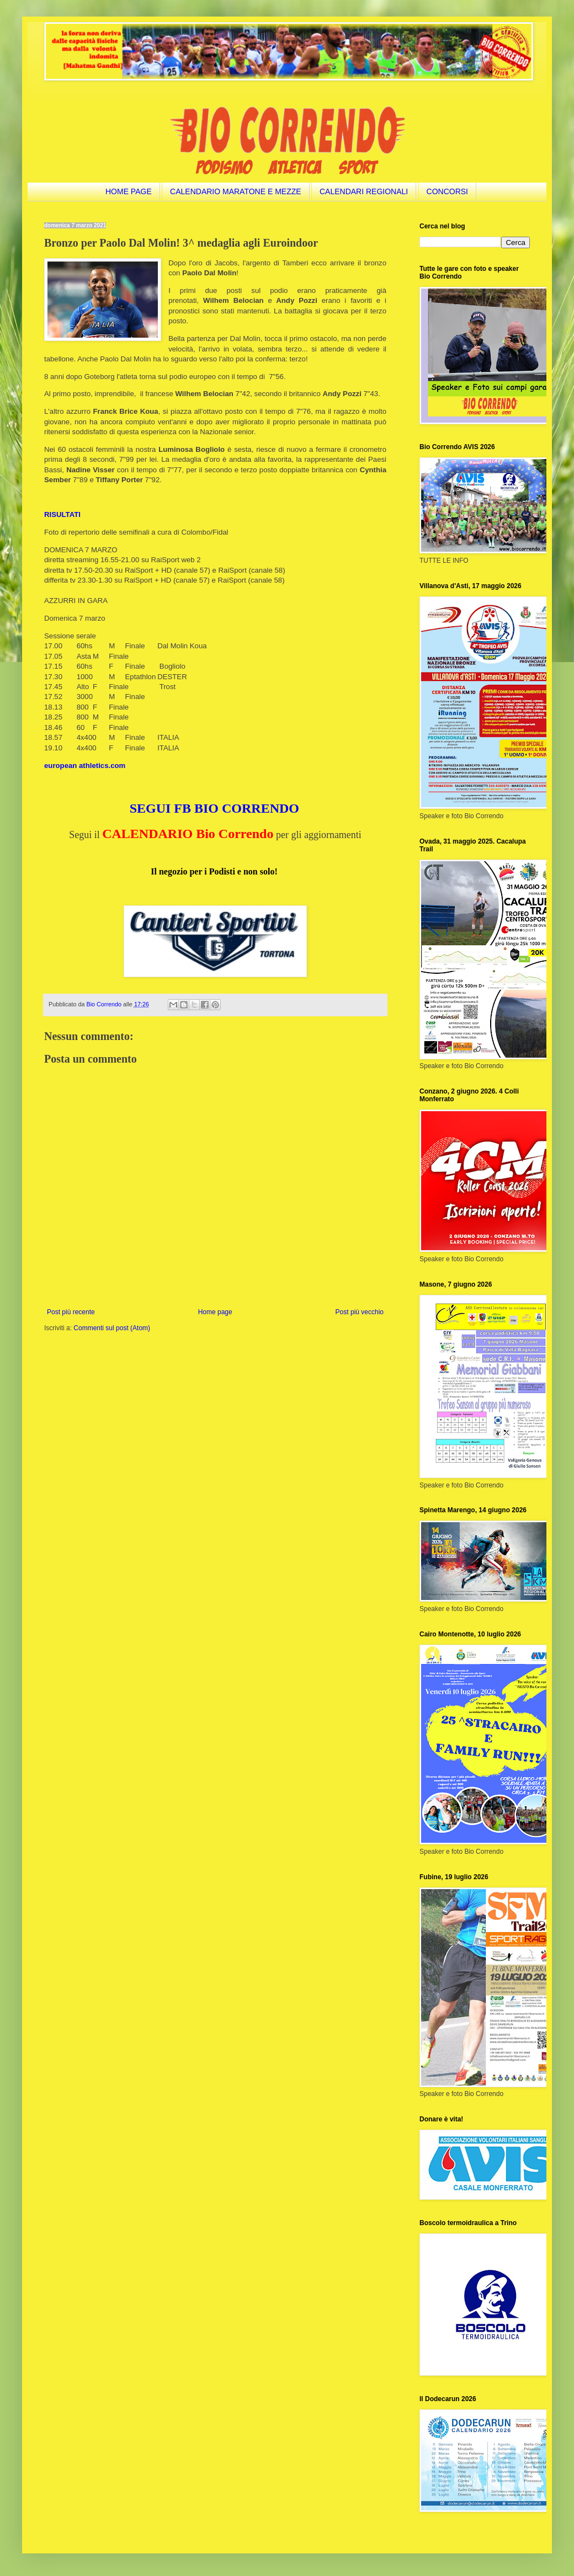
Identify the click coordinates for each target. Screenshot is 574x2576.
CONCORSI (447, 191)
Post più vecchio (360, 1312)
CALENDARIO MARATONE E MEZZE (235, 191)
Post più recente (71, 1312)
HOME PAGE (128, 191)
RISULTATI (62, 514)
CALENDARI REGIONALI (364, 191)
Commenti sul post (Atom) (111, 1328)
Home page (215, 1312)
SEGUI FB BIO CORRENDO (214, 808)
